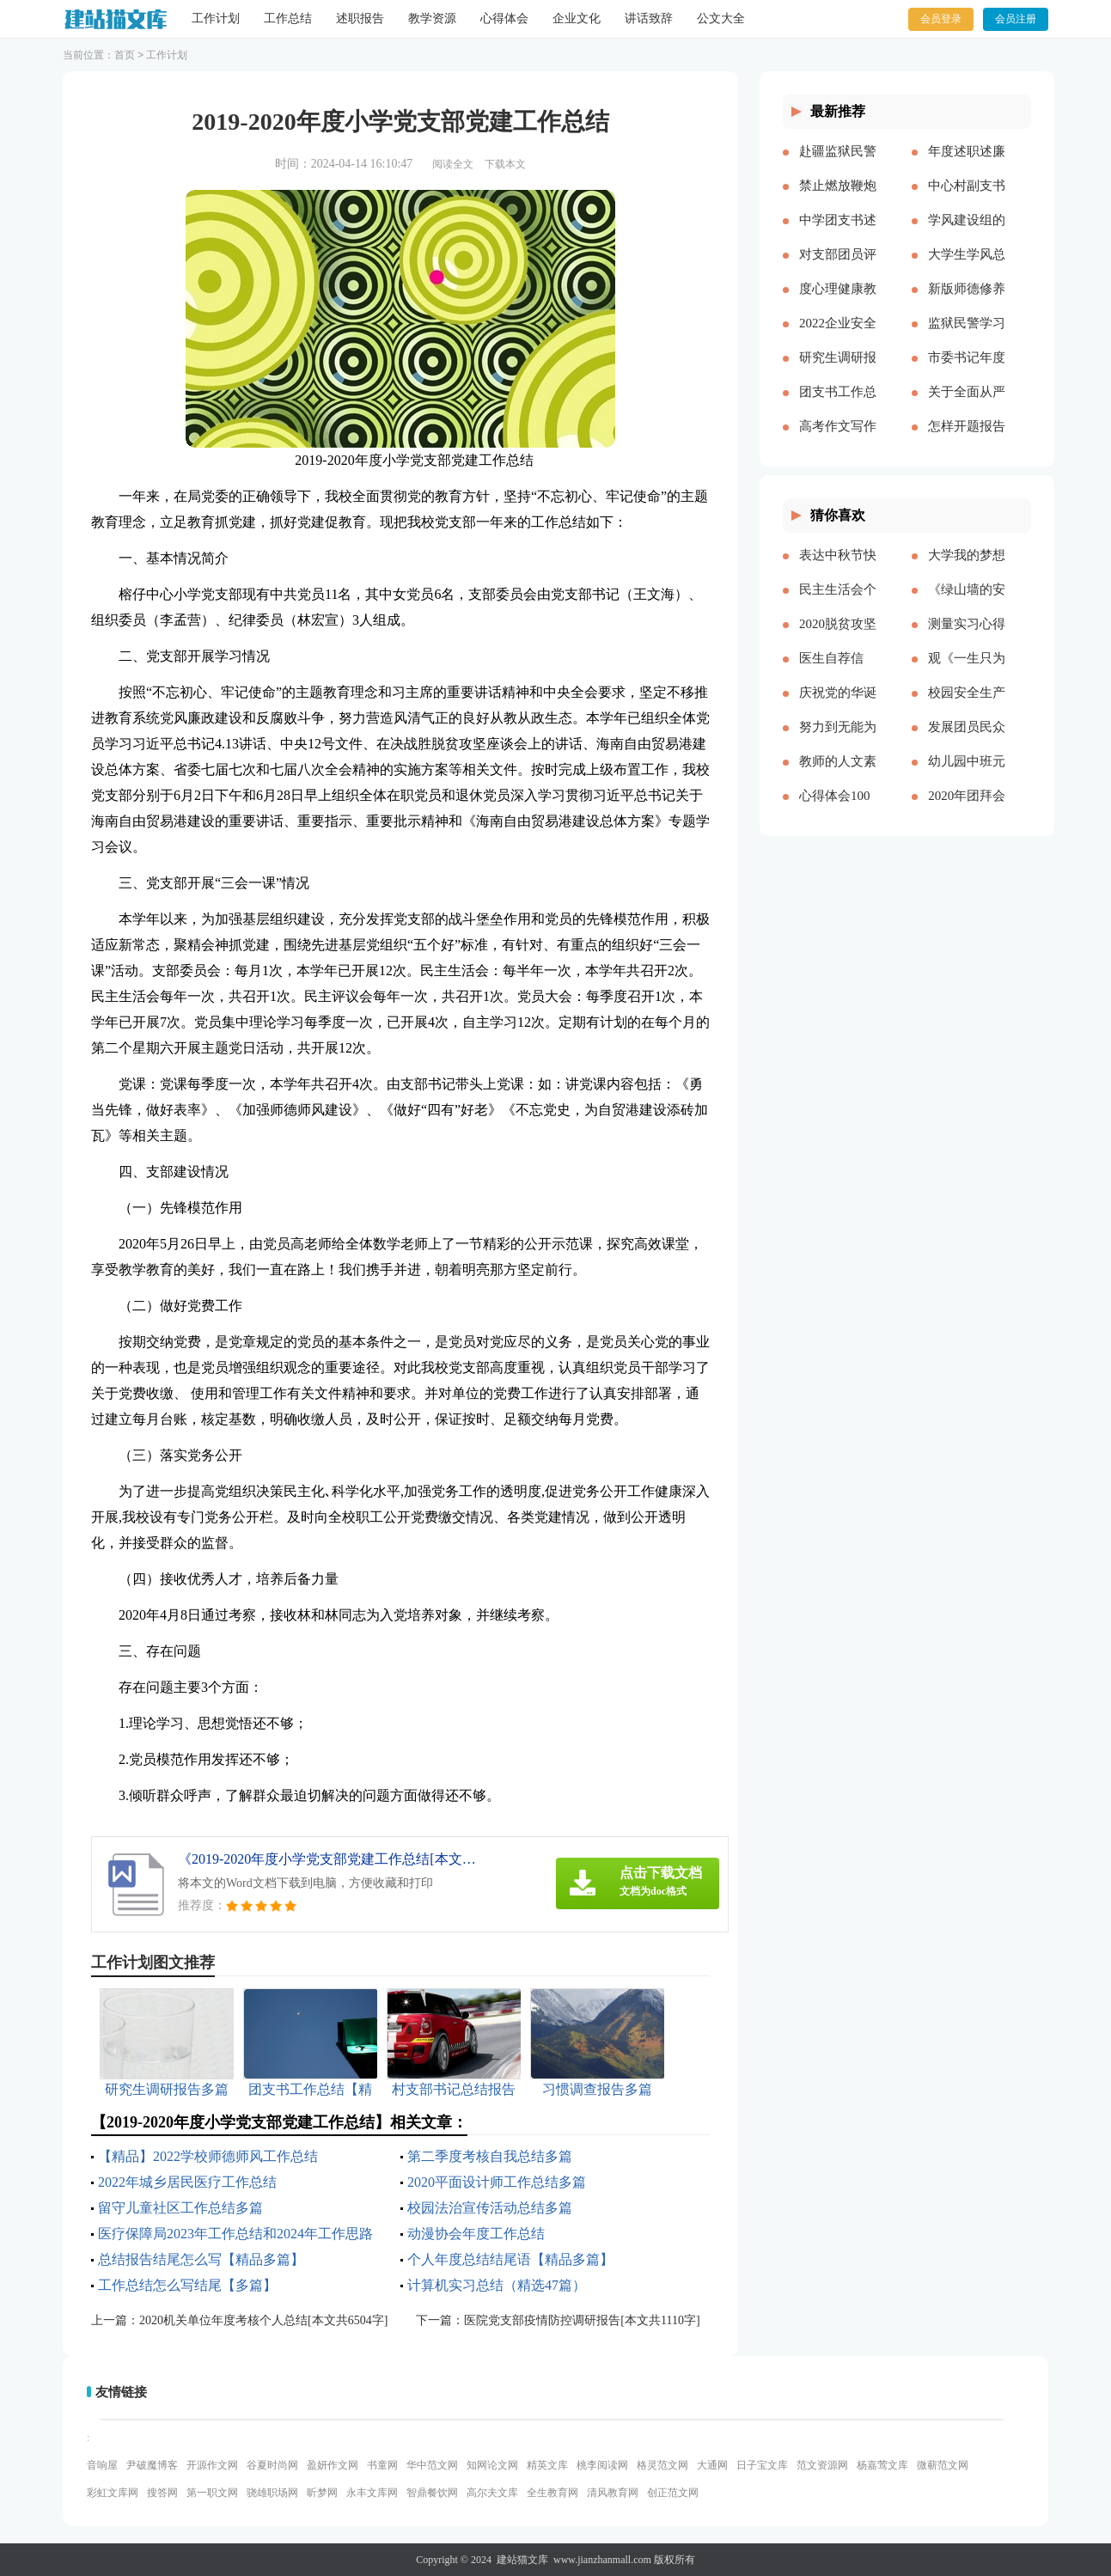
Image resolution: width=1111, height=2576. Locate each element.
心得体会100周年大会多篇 (837, 809)
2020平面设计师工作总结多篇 (496, 2182)
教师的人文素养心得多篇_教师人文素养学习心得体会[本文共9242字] (837, 775)
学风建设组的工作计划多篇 (966, 233)
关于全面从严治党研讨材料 (966, 405)
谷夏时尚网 (272, 2465)
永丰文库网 (372, 2493)
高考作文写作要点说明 (837, 440)
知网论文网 (492, 2465)
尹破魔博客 (152, 2465)
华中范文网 (432, 2465)
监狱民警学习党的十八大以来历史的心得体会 (966, 336)
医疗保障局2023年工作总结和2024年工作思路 (235, 2233)
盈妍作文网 (332, 2465)
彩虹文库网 (112, 2493)
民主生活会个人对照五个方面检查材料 (837, 603)
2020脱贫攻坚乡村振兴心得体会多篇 (837, 637)
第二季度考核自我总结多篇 (489, 2156)
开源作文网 (212, 2465)
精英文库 (547, 2465)
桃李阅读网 (602, 2465)
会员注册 (1015, 19)
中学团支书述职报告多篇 (837, 233)
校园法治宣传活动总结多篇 (489, 2208)
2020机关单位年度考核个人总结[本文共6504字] (263, 2320)
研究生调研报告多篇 (837, 371)
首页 (124, 55)
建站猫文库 (522, 2560)
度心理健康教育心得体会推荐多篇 (837, 302)
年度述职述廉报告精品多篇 (966, 165)
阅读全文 (452, 164)
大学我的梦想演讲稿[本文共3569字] (966, 568)
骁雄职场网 (272, 2493)
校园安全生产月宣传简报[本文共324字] (966, 706)
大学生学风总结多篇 (966, 268)
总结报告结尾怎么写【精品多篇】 (201, 2259)
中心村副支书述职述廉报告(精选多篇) (966, 199)
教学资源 (432, 18)
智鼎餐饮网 (432, 2493)
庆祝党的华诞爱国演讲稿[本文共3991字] (837, 706)
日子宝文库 (762, 2465)
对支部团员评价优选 (837, 268)
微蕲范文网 (942, 2465)
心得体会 (504, 18)
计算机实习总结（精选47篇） (496, 2285)
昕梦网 (322, 2493)
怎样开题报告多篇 (966, 440)
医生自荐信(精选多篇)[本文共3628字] (837, 672)
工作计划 (216, 18)
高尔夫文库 (492, 2493)
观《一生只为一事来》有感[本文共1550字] (966, 672)
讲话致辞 (649, 18)
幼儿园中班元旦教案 (966, 775)
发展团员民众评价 (966, 740)
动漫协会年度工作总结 (476, 2233)
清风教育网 (612, 2493)
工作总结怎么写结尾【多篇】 (187, 2285)
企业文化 (576, 18)
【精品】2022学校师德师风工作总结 (208, 2156)
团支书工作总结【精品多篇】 (837, 405)
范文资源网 (822, 2465)
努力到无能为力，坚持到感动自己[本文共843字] (837, 740)
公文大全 (721, 18)
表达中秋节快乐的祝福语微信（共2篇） (837, 568)
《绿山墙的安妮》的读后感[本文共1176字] (966, 603)
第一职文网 (212, 2493)
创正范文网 (673, 2493)
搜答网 (162, 2493)
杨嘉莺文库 (882, 2465)
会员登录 (940, 19)
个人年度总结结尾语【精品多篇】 (510, 2259)
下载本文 (505, 164)
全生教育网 (552, 2493)
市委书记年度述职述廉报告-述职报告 (966, 371)
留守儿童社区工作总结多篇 (180, 2208)
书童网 (382, 2465)
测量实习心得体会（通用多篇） (966, 637)
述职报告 (360, 18)
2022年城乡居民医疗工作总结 (187, 2182)
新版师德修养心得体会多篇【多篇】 (966, 302)
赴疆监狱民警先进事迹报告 (837, 165)
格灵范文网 (662, 2465)
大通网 (712, 2465)
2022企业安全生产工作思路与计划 (837, 336)
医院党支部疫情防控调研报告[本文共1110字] (581, 2320)
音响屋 (102, 2465)
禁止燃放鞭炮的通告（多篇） (837, 199)
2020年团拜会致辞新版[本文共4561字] (966, 809)
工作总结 (288, 18)
